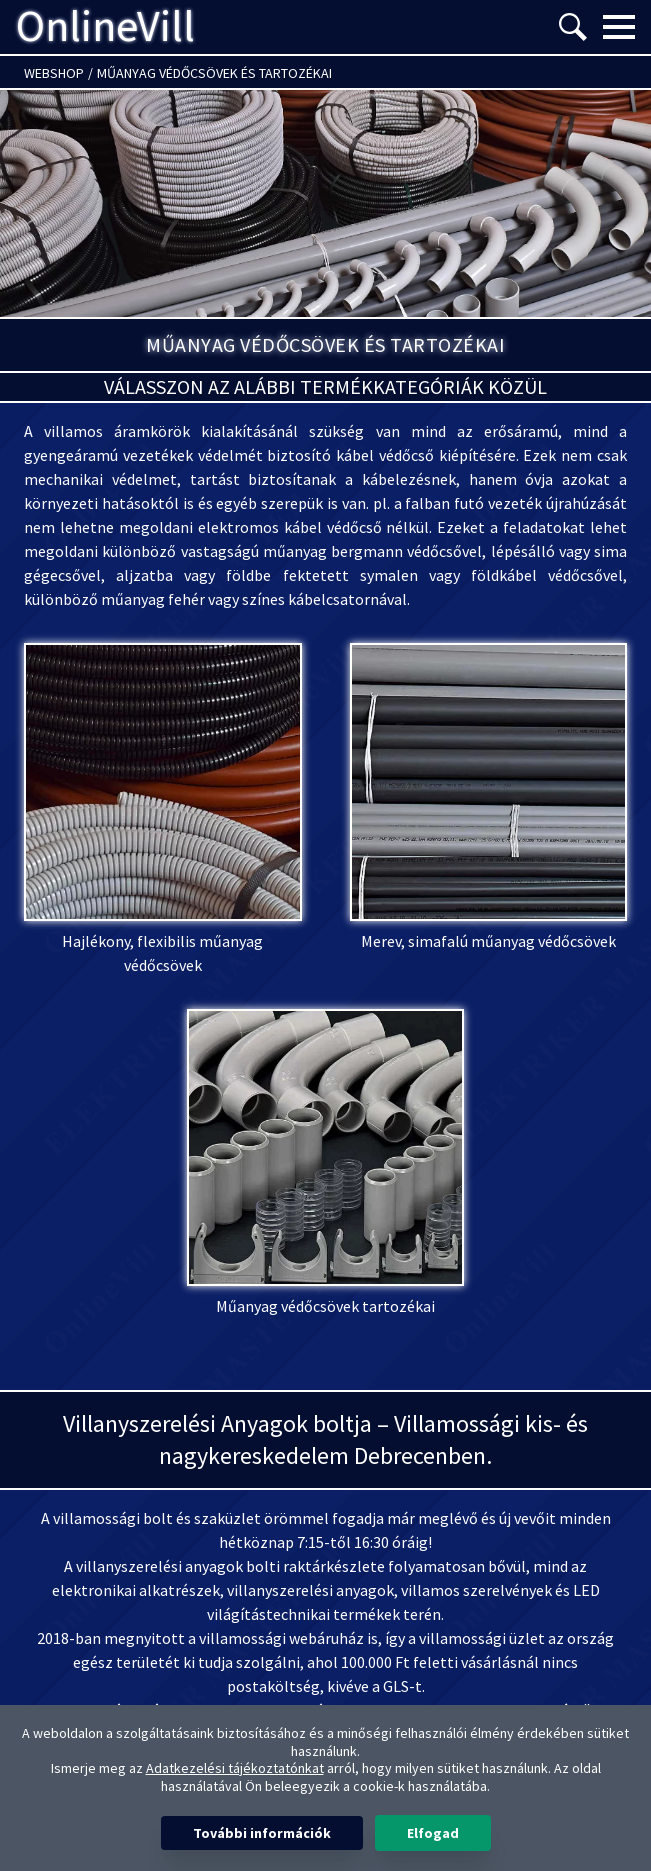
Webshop (54, 73)
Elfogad (433, 1833)
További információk (262, 1833)
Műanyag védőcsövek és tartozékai (214, 73)
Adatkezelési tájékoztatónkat (235, 1768)
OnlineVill (105, 27)
